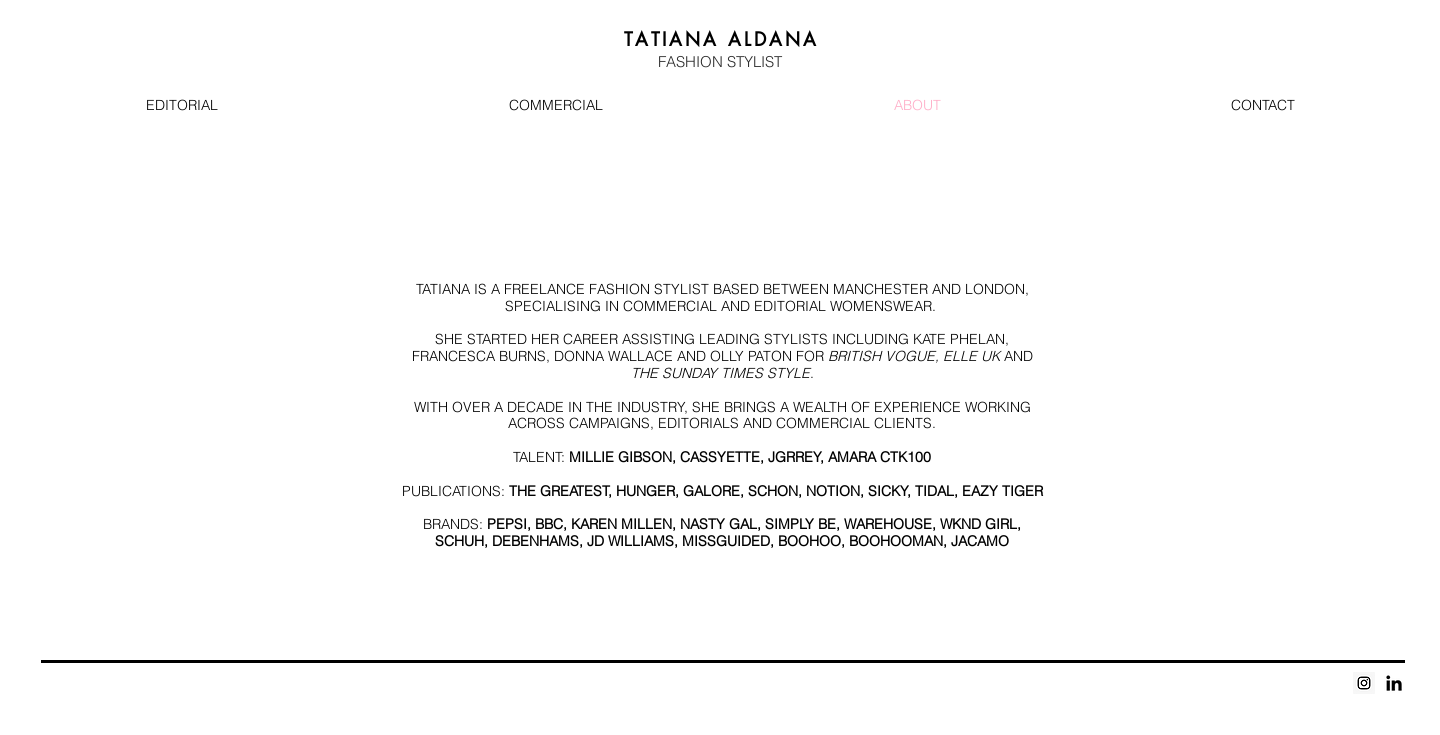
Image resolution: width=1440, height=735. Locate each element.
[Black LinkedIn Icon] (1394, 683)
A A (722, 39)
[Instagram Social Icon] (1364, 683)
